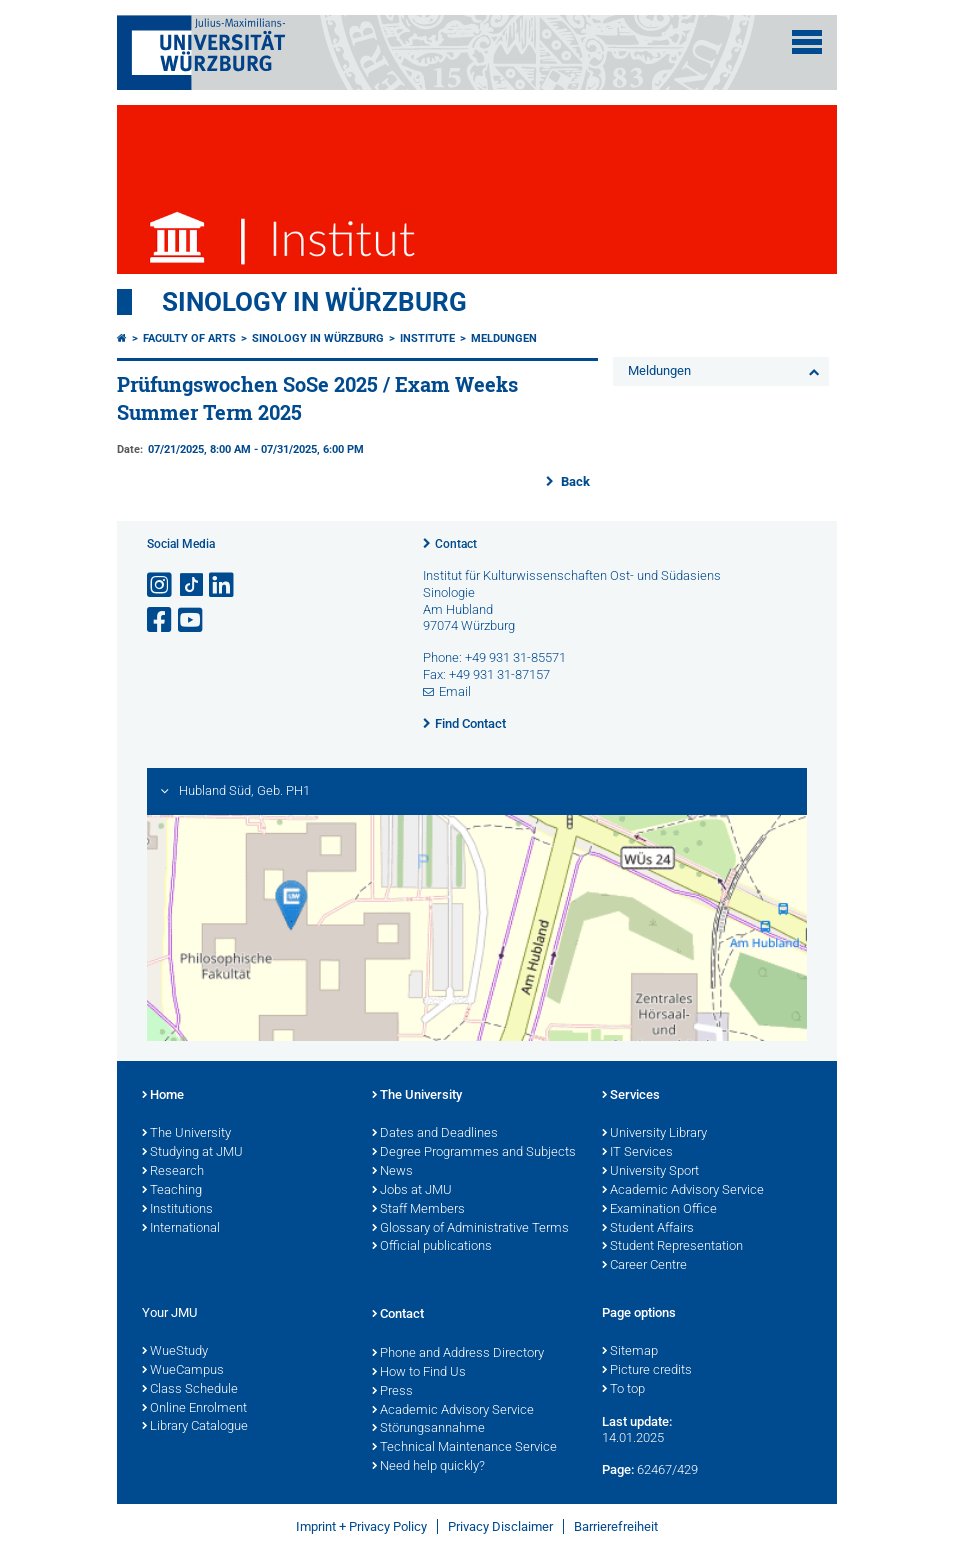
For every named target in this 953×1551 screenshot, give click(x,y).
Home (163, 1096)
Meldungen (504, 338)
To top (623, 1390)
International (181, 1229)
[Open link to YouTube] (192, 620)
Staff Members (418, 1210)
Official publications (432, 1247)
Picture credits (647, 1371)
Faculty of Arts (189, 338)
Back (574, 481)
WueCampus (183, 1371)
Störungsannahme (428, 1429)
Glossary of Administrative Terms (470, 1229)
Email (455, 691)
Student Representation (672, 1247)
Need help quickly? (428, 1467)
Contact (456, 544)
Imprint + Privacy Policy (361, 1526)
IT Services (637, 1153)
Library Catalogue (195, 1427)
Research (173, 1172)
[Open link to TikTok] (192, 585)
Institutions (177, 1210)
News (392, 1172)
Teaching (172, 1191)
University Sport (650, 1172)
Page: (618, 1469)
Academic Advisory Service (683, 1191)
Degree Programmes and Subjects (474, 1153)
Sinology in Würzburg (314, 302)
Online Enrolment (194, 1409)
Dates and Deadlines (435, 1134)
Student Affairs (648, 1229)
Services (631, 1096)
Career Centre (644, 1266)
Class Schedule (190, 1390)
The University (186, 1134)
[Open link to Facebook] (161, 620)
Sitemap (630, 1352)
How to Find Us (419, 1373)
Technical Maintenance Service (464, 1448)
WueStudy (175, 1352)
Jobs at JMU (412, 1191)
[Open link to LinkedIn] (223, 585)
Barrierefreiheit (616, 1526)
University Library (654, 1134)
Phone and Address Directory (458, 1354)
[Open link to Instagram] (161, 585)
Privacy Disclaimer (500, 1526)
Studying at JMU (192, 1153)
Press (392, 1392)
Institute (427, 338)
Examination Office (659, 1210)
